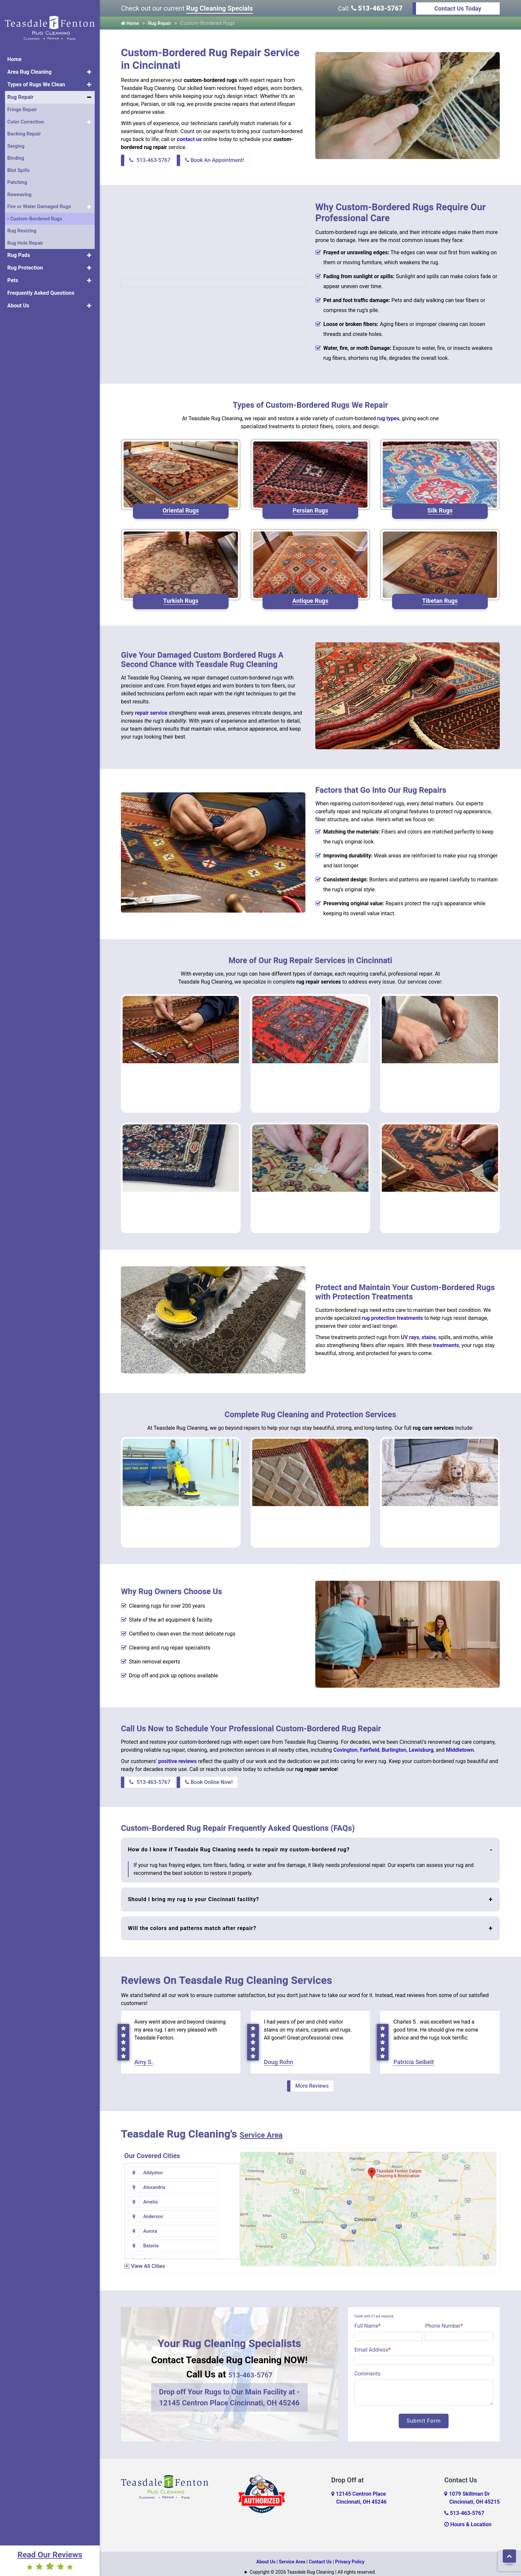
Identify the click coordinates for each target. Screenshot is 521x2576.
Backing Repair (24, 125)
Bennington (226, 2210)
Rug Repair (20, 88)
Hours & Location (467, 2518)
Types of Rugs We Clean (36, 75)
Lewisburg (421, 1740)
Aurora (150, 2195)
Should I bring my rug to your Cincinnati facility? (193, 1890)
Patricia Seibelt (413, 2055)
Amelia (150, 2181)
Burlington (394, 1740)
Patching (17, 173)
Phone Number (444, 2319)
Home (14, 50)
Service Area (270, 2127)
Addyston (153, 2166)
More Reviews (312, 2079)
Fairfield (369, 1740)
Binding (15, 149)
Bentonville (154, 2224)
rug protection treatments (392, 1313)
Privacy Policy (350, 2555)
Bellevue (152, 2210)
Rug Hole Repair (25, 234)
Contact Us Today (457, 8)
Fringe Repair (22, 101)
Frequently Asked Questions (40, 284)
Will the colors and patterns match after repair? (192, 1918)
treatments (446, 1340)
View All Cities (148, 2259)
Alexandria (226, 2166)
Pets (12, 271)
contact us (189, 139)
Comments (367, 2367)
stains (429, 1332)
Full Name (368, 2319)
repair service (151, 711)
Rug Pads (18, 246)
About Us (18, 296)
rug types (388, 418)
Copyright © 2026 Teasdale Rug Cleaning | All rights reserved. (313, 2565)
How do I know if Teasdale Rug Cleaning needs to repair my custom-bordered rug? (239, 1840)
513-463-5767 (377, 8)
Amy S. (143, 2055)
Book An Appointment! (214, 160)
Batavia (222, 2195)
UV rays (410, 1332)
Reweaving (19, 185)
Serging (15, 137)
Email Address (373, 2343)
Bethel (221, 2224)
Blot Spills (18, 161)
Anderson (225, 2181)
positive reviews (177, 1751)
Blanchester (155, 2239)
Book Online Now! (209, 1772)
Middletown (460, 1740)
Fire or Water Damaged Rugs (39, 198)
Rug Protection (25, 259)
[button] (89, 63)
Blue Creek (226, 2239)
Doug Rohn (278, 2055)
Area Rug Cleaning (29, 63)
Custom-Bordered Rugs (34, 209)
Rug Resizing (21, 222)
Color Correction (25, 113)
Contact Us (320, 2555)
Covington (345, 1740)
